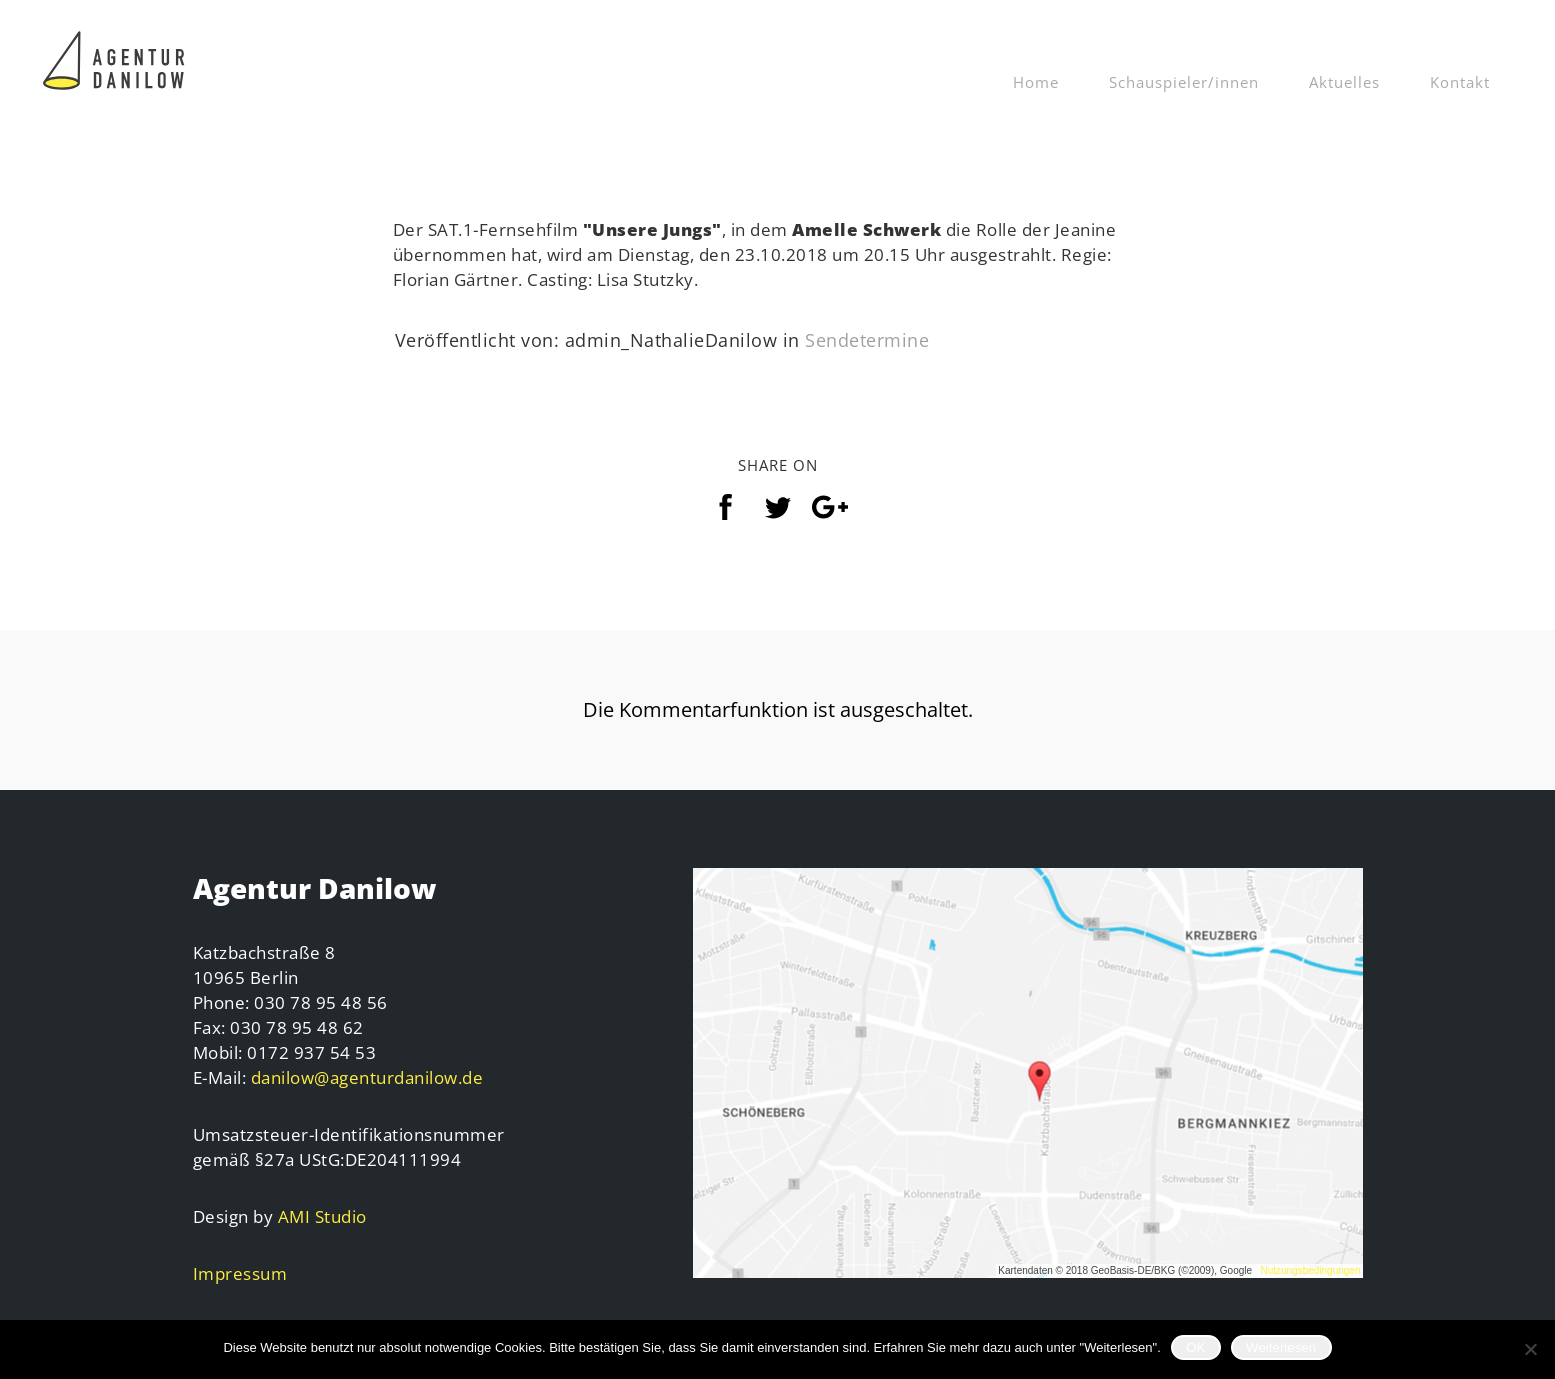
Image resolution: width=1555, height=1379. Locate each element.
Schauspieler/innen (1184, 82)
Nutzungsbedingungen (1310, 1270)
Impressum (240, 1273)
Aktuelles (1344, 82)
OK (1195, 1347)
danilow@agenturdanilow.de (367, 1077)
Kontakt (1460, 82)
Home (1036, 82)
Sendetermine (867, 340)
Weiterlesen (1281, 1347)
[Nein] (1530, 1349)
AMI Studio (322, 1216)
